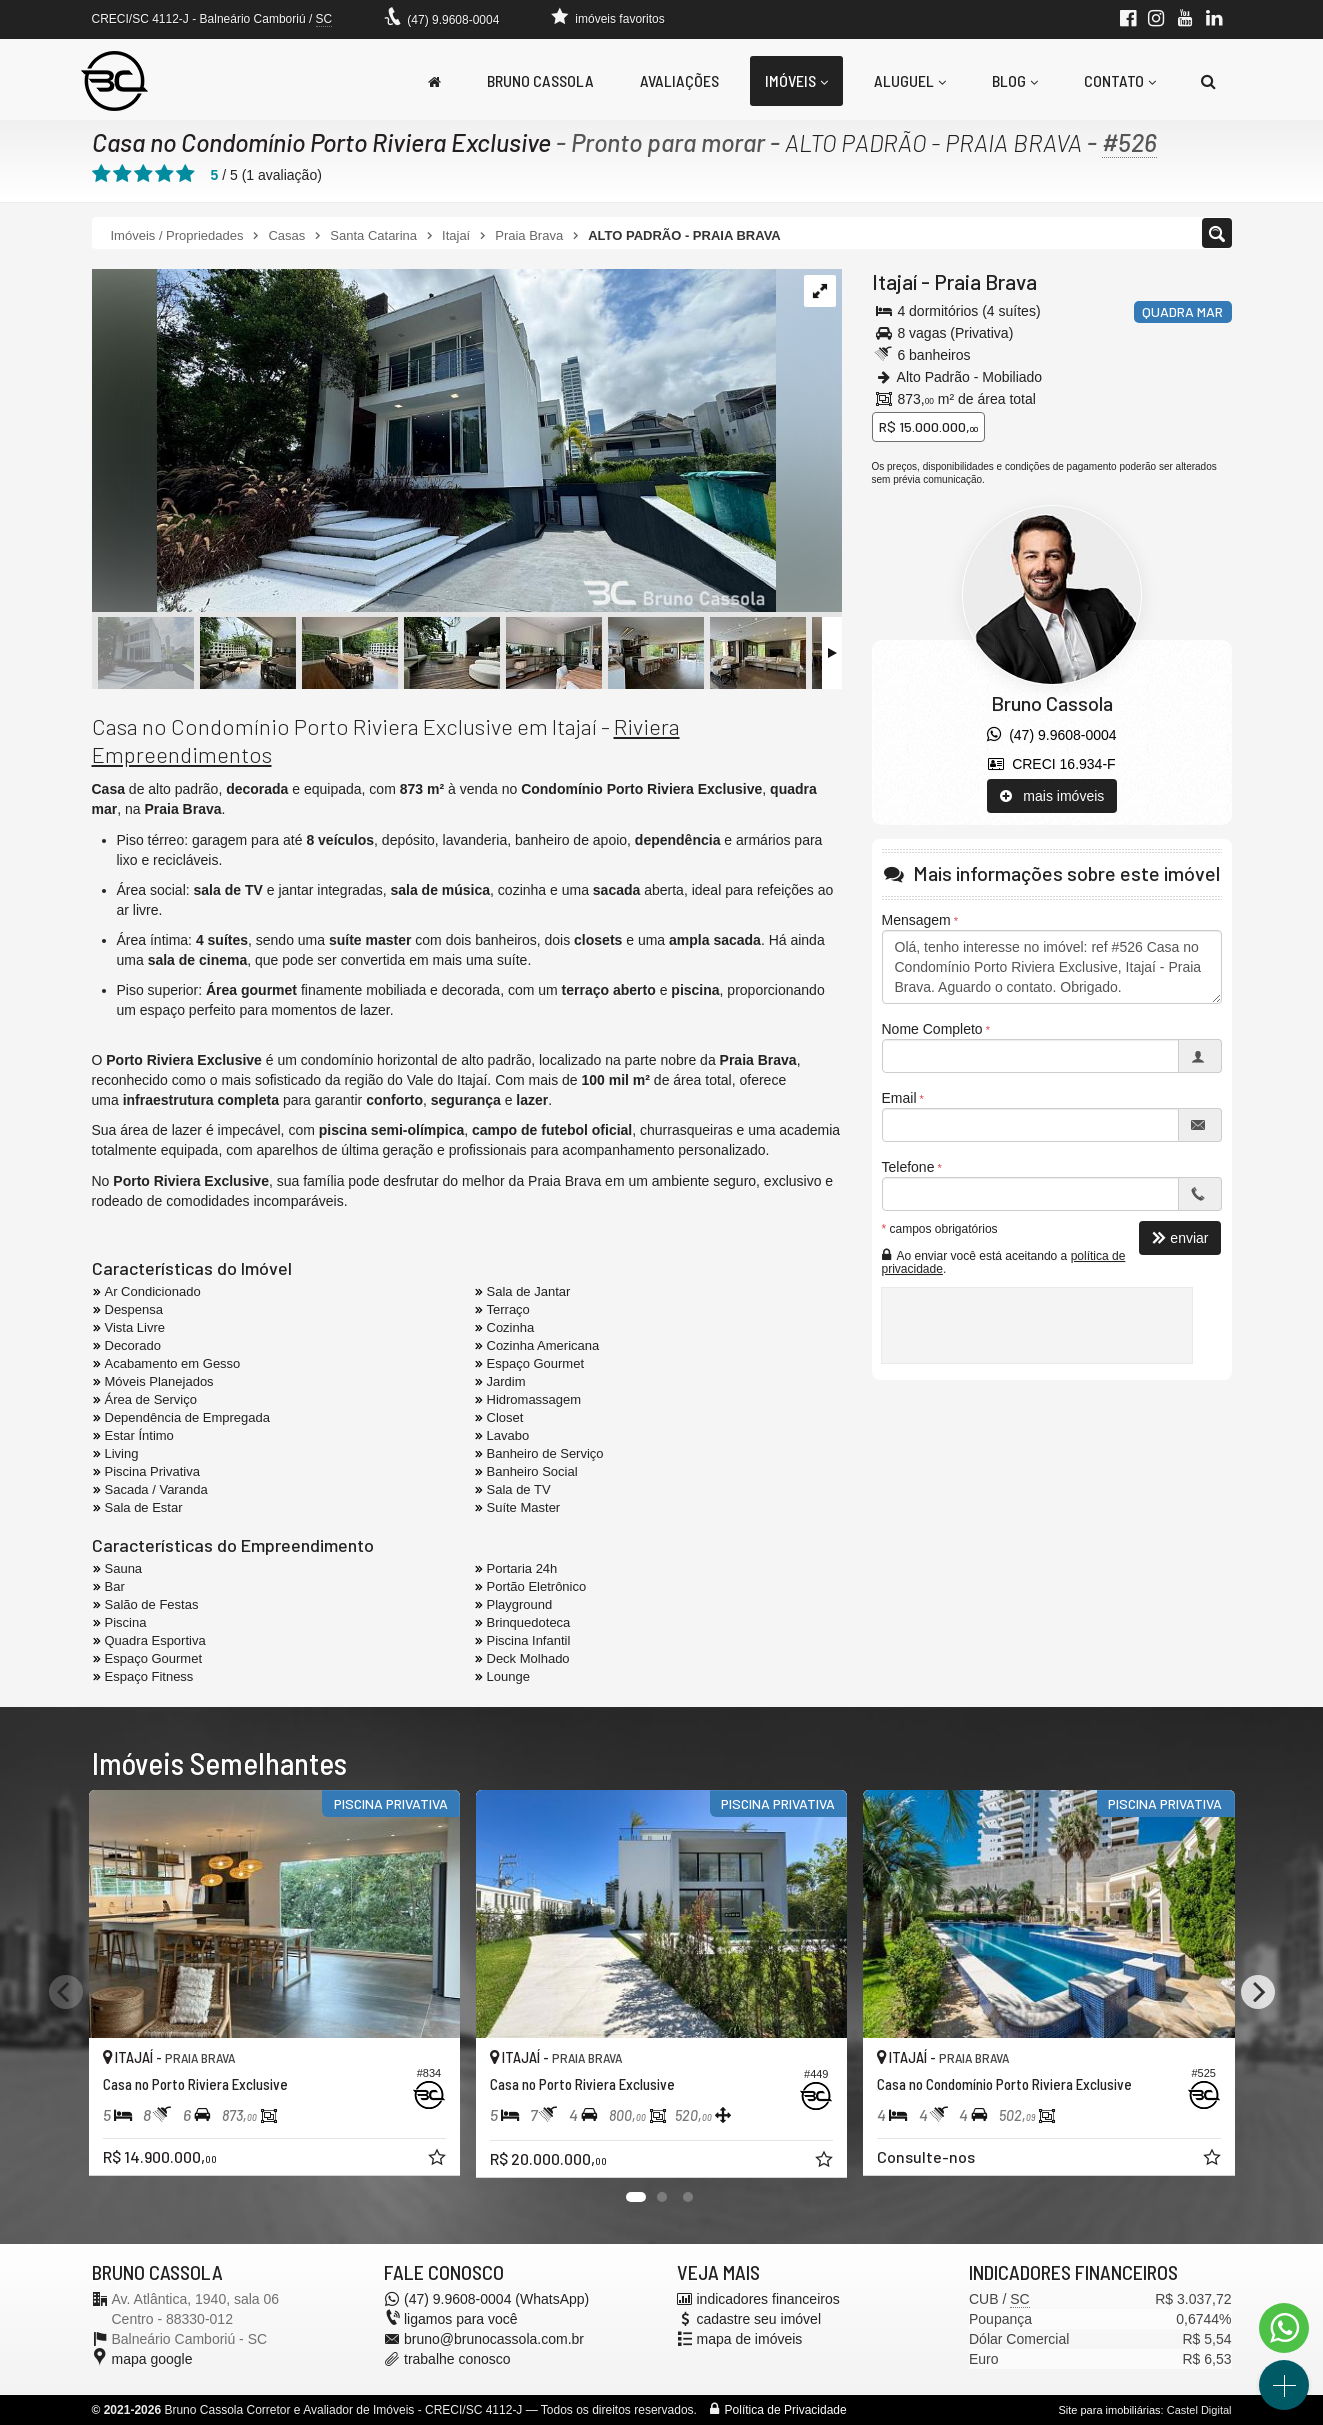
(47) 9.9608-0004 (453, 20)
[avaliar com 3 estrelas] (143, 174)
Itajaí (894, 281)
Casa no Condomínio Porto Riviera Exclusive (321, 142)
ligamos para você (461, 2319)
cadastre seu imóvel (759, 2319)
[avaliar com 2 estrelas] (122, 174)
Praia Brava (985, 281)
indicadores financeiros (768, 2299)
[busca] (1208, 81)
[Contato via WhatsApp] (1284, 2328)
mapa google (152, 2359)
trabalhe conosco (457, 2359)
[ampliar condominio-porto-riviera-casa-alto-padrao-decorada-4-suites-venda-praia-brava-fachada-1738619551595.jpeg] (434, 442)
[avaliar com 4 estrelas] (164, 174)
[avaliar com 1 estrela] (101, 174)
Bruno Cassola (540, 80)
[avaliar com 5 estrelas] (185, 174)
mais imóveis (1052, 796)
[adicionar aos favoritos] (439, 2160)
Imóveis (796, 80)
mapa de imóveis (750, 2339)
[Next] (1258, 1992)
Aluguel (910, 80)
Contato (1120, 80)
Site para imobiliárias (1109, 2410)
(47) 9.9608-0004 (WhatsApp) (496, 2299)
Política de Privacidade (786, 2410)
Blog (1015, 80)
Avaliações (679, 80)
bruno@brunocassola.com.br (494, 2339)
